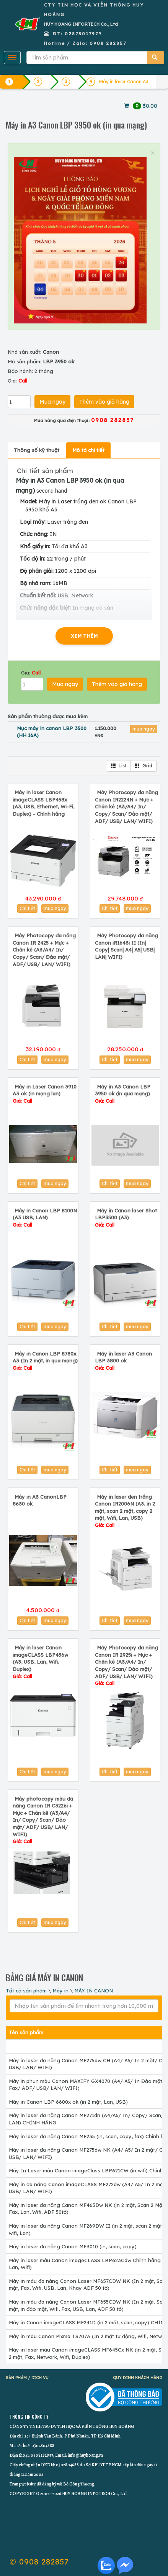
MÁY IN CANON (93, 1990)
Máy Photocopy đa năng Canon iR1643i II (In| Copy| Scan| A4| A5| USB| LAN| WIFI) (126, 946)
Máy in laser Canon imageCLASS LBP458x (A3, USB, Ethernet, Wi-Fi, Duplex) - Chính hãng (43, 803)
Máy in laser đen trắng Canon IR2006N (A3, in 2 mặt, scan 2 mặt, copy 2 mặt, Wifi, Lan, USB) (125, 1511)
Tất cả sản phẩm (26, 1990)
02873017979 (83, 33)
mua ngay (143, 729)
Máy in (60, 1990)
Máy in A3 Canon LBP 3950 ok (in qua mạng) (122, 1094)
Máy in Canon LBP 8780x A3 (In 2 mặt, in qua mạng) (45, 1361)
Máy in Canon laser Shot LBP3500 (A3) (126, 1217)
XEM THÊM (84, 636)
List (119, 766)
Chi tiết (27, 908)
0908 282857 (108, 43)
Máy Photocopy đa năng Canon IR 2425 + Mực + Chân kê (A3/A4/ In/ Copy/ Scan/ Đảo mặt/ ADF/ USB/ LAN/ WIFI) (44, 949)
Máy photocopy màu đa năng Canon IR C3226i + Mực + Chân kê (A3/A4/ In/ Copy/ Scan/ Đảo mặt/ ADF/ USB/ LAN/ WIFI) (43, 1820)
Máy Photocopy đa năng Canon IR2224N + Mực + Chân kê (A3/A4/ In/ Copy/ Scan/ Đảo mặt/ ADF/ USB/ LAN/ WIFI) (126, 806)
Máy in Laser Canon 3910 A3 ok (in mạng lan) (45, 1094)
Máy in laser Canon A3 (123, 81)
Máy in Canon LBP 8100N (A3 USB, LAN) (45, 1217)
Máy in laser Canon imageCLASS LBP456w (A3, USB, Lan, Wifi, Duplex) (40, 1661)
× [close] (153, 152)
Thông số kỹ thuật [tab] (36, 450)
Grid (143, 766)
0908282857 (42, 2455)
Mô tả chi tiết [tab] (88, 450)
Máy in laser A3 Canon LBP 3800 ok (123, 1361)
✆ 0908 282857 (39, 2561)
